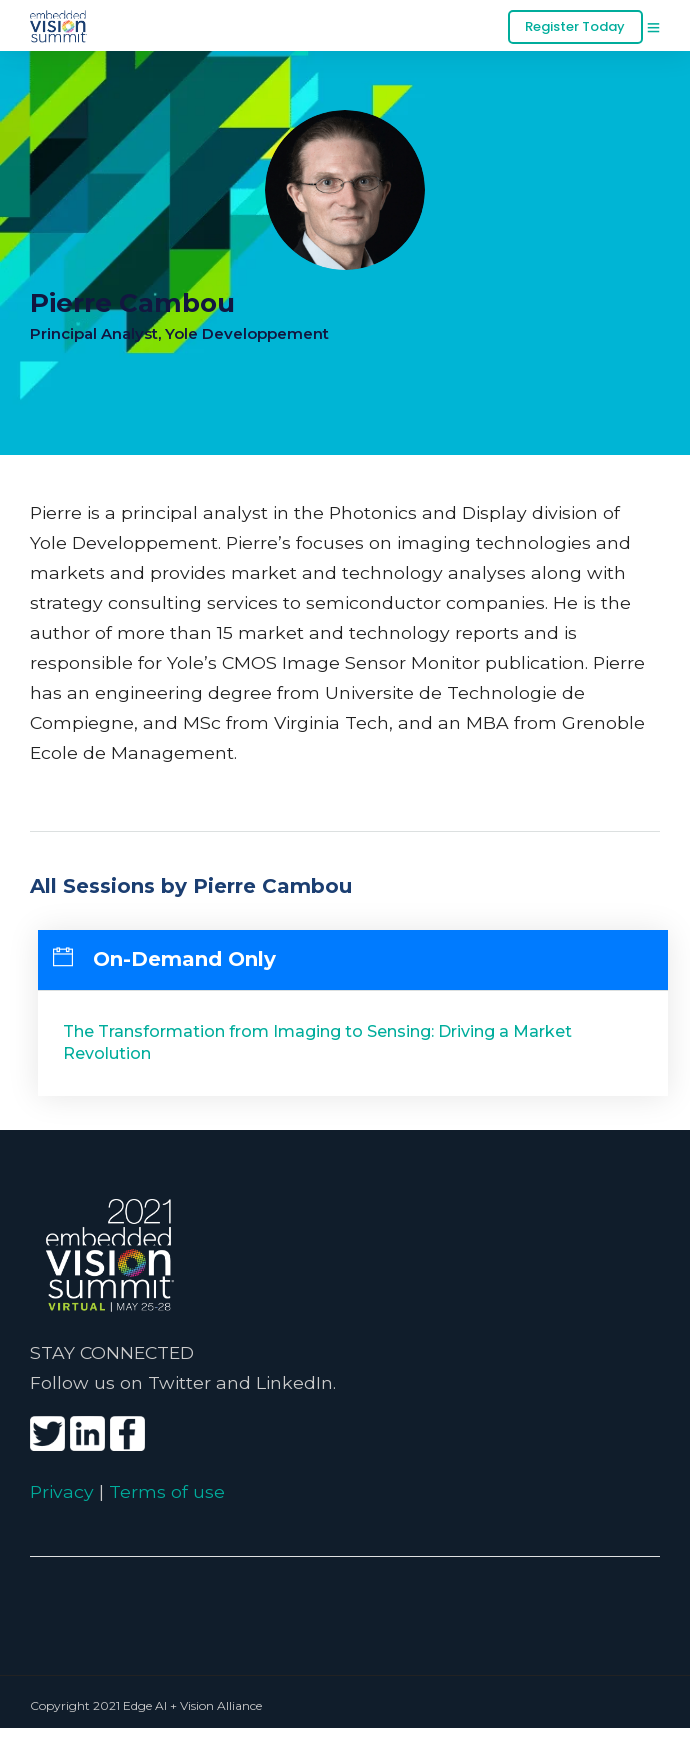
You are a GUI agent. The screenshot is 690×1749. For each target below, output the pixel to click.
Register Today (575, 26)
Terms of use (167, 1491)
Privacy (62, 1491)
